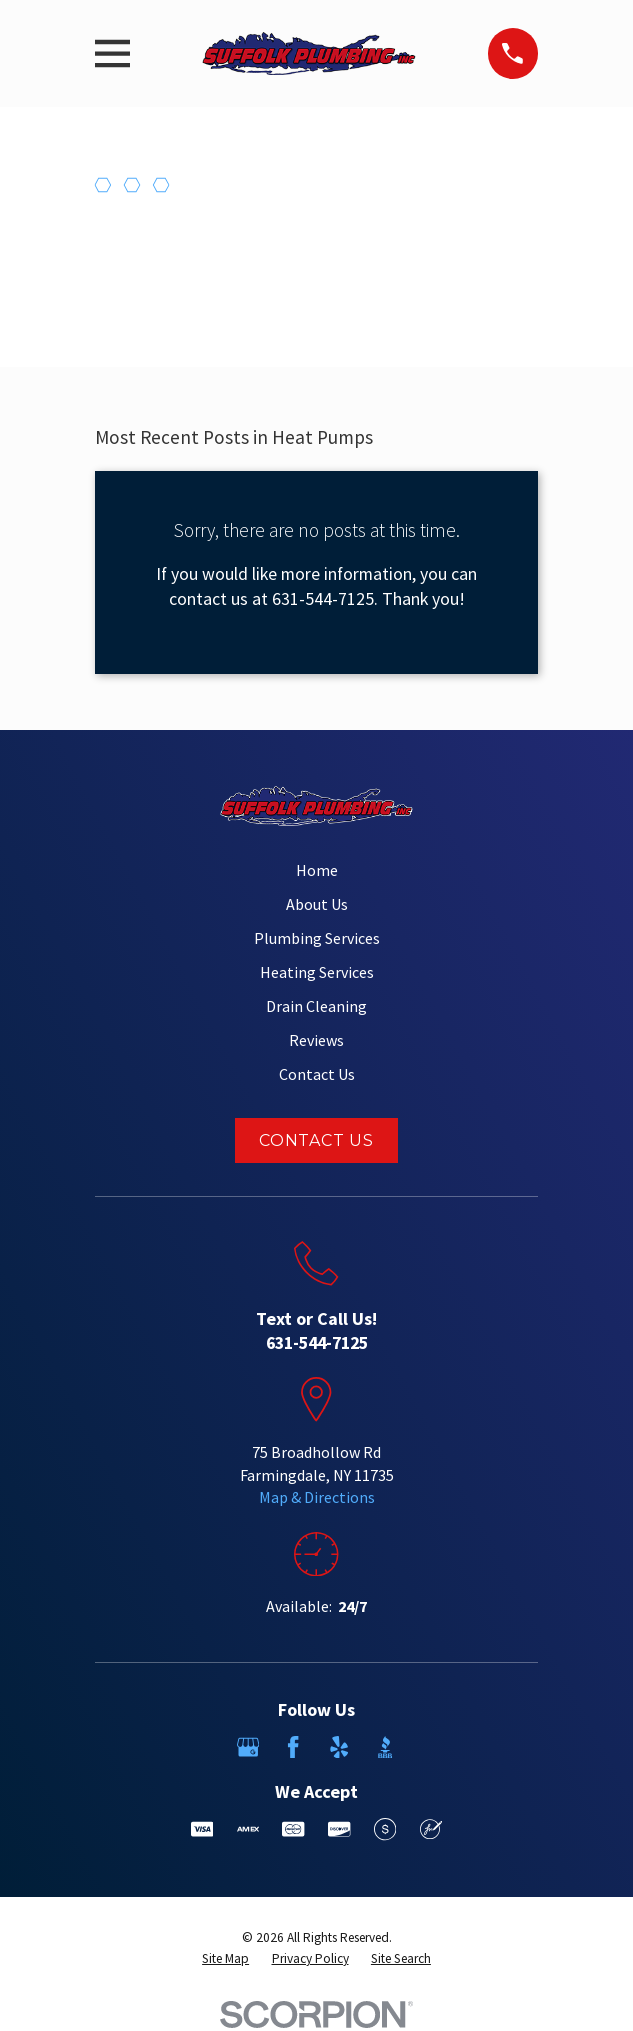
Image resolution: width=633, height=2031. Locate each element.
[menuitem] (225, 1959)
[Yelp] (339, 1747)
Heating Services (317, 972)
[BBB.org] (385, 1747)
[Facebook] (293, 1747)
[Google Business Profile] (248, 1747)
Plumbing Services (317, 938)
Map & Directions (317, 1497)
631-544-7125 (317, 1343)
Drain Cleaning (316, 1006)
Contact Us (317, 1074)
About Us (317, 904)
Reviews (316, 1040)
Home (317, 870)
